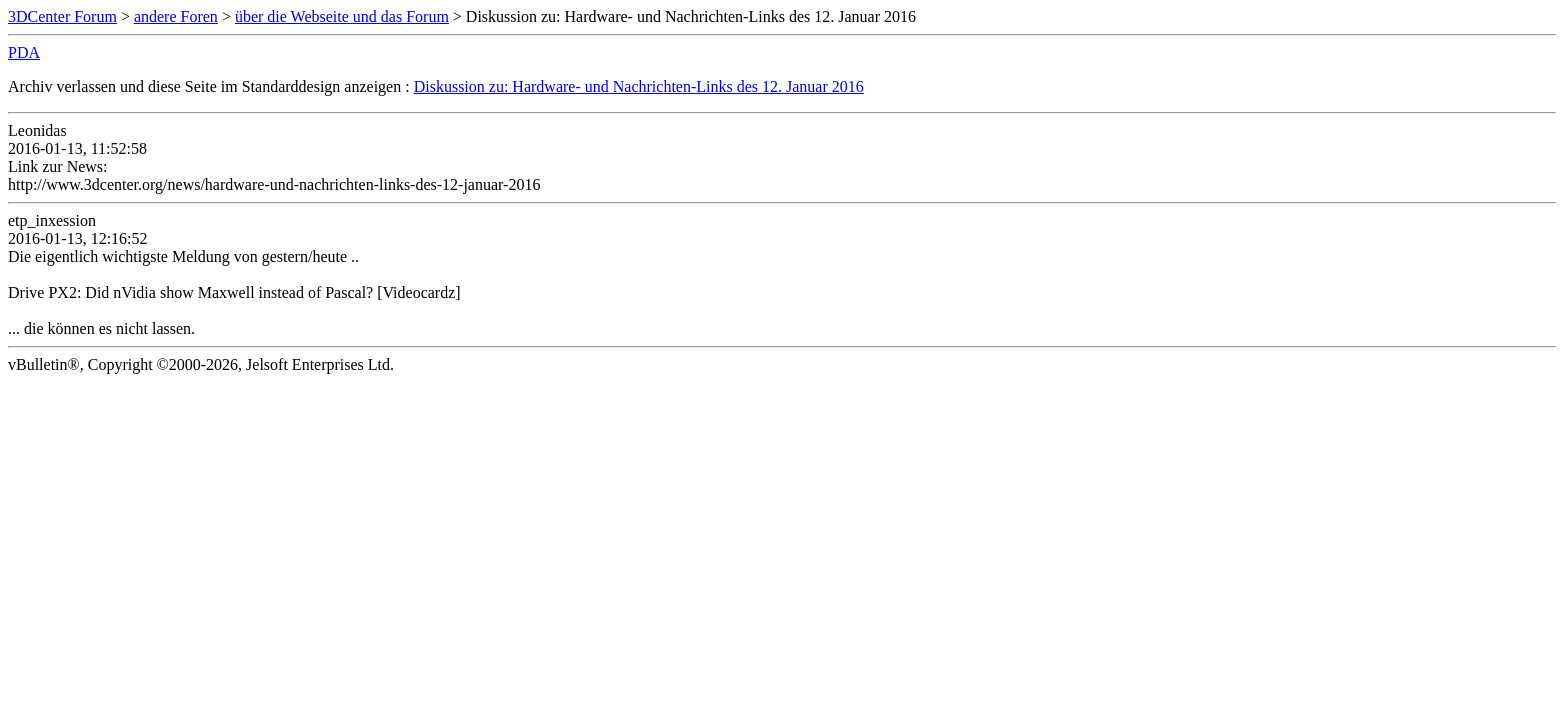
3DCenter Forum (62, 16)
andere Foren (176, 16)
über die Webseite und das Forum (342, 16)
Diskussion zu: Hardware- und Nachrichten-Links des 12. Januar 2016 (639, 86)
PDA (24, 52)
